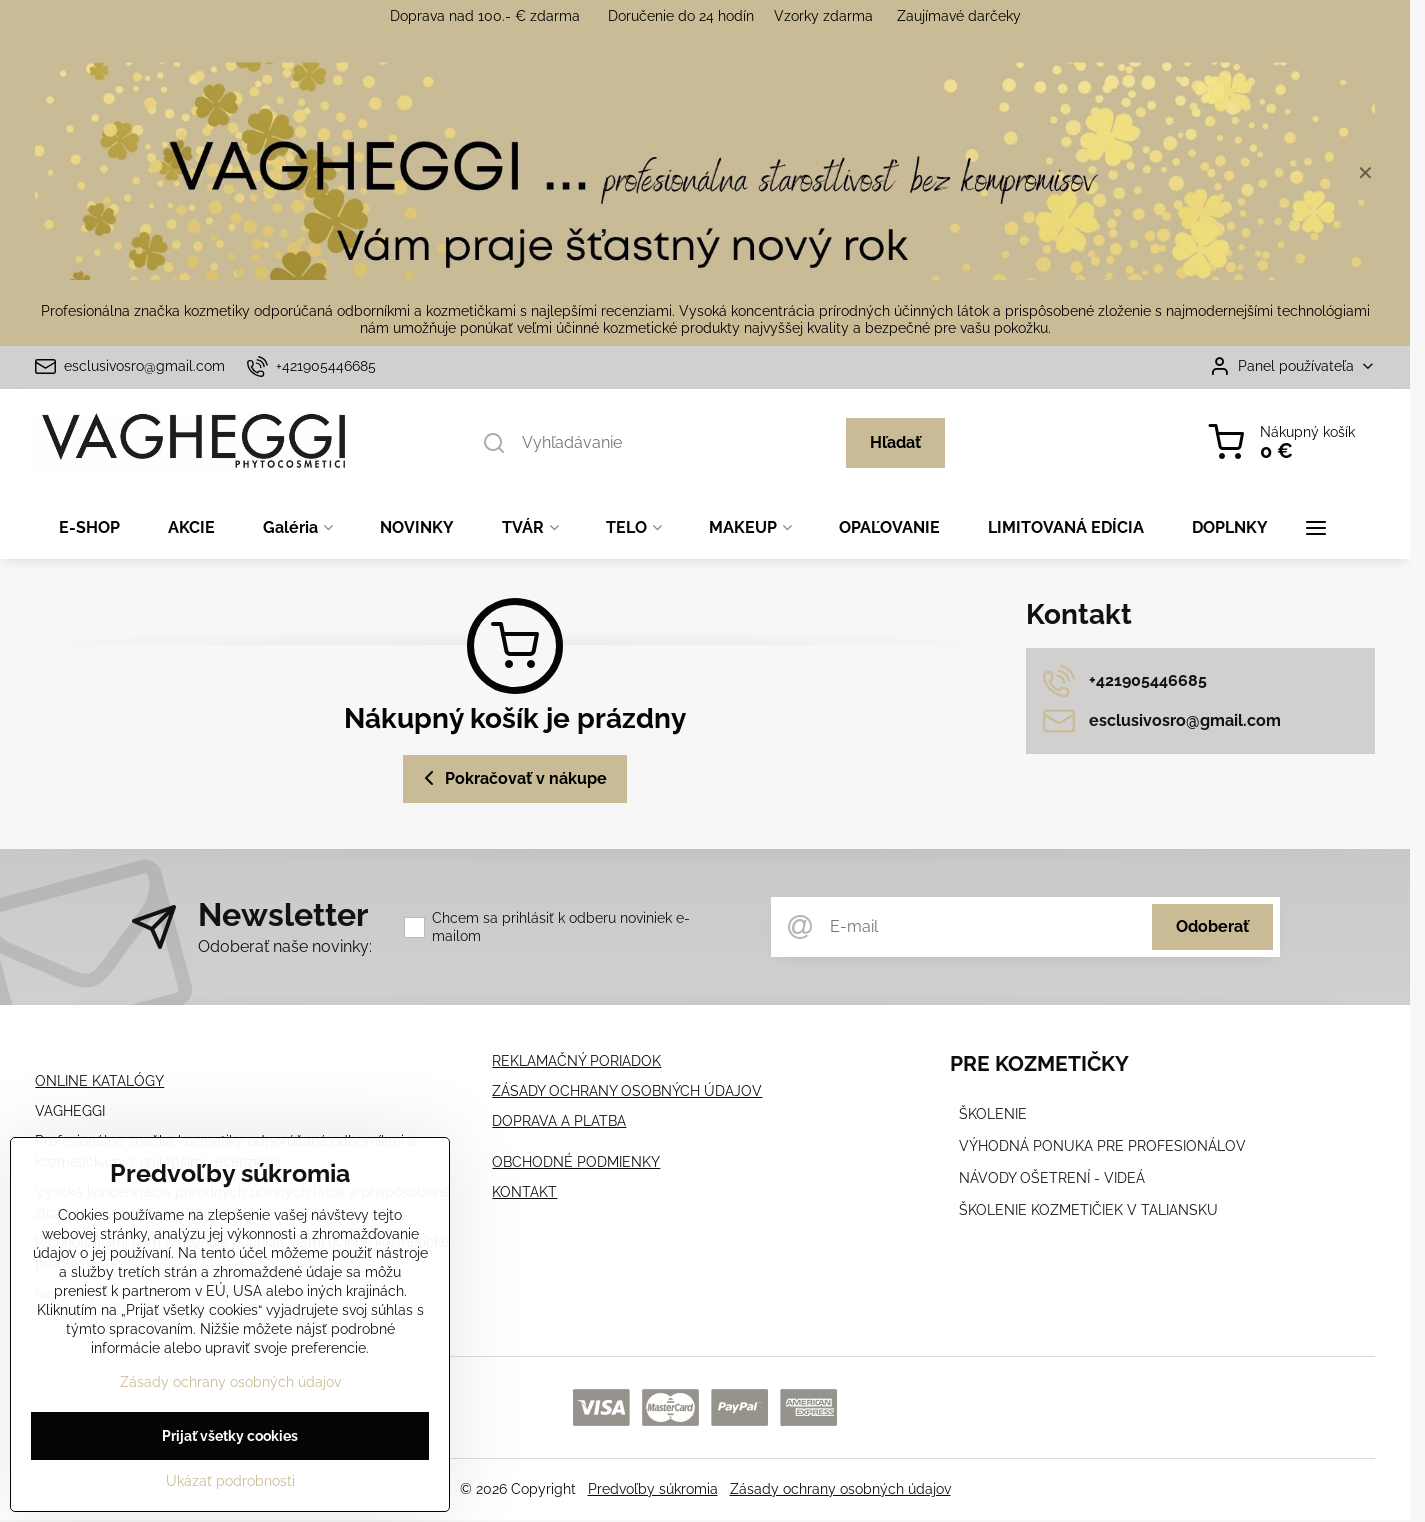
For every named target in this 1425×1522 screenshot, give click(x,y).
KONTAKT (524, 1192)
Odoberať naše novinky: (285, 946)
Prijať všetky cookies (230, 1440)
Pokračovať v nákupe (512, 778)
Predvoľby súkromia (653, 1489)
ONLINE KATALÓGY (99, 1081)
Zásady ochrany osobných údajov (840, 1489)
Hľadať (895, 442)
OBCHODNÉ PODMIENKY (576, 1162)
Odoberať (1212, 926)
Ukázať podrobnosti (230, 1485)
